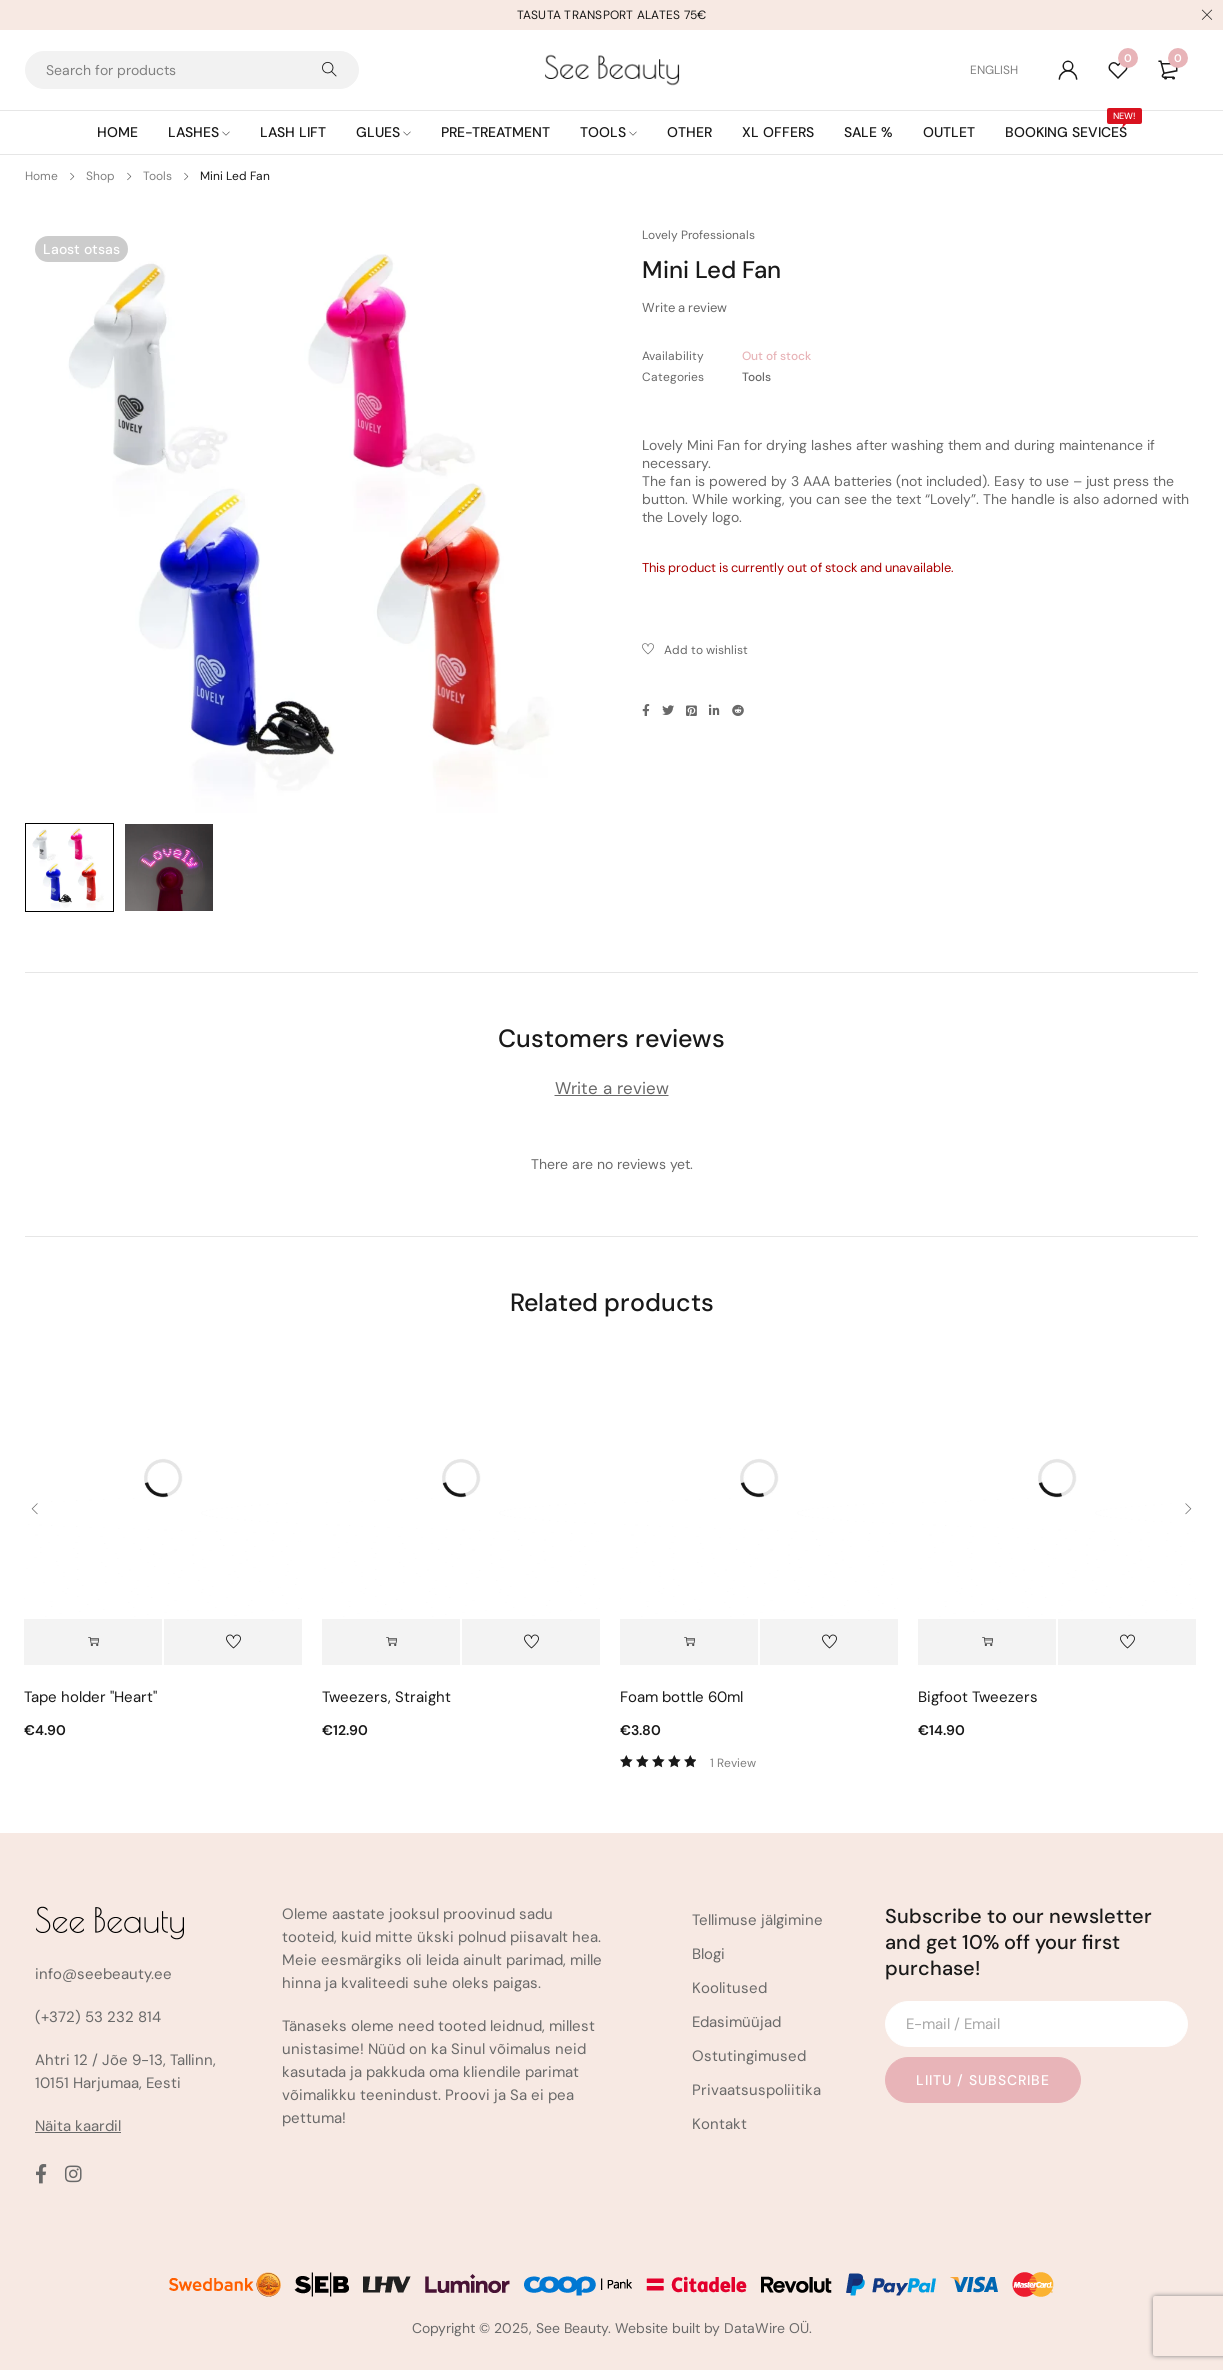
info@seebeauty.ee (103, 1974)
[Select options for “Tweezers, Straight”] (391, 1642)
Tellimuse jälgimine (757, 1920)
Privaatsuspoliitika (756, 2090)
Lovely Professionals (698, 235)
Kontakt (719, 2124)
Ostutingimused (749, 2056)
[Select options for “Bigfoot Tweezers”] (987, 1642)
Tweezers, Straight (386, 1697)
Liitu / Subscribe (983, 2080)
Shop (100, 176)
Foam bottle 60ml (681, 1697)
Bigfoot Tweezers (978, 1697)
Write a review (684, 307)
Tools (157, 176)
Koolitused (729, 1988)
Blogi (708, 1954)
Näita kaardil (78, 2126)
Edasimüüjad (736, 2022)
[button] (93, 1642)
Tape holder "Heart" (90, 1697)
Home (41, 176)
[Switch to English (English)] (994, 70)
